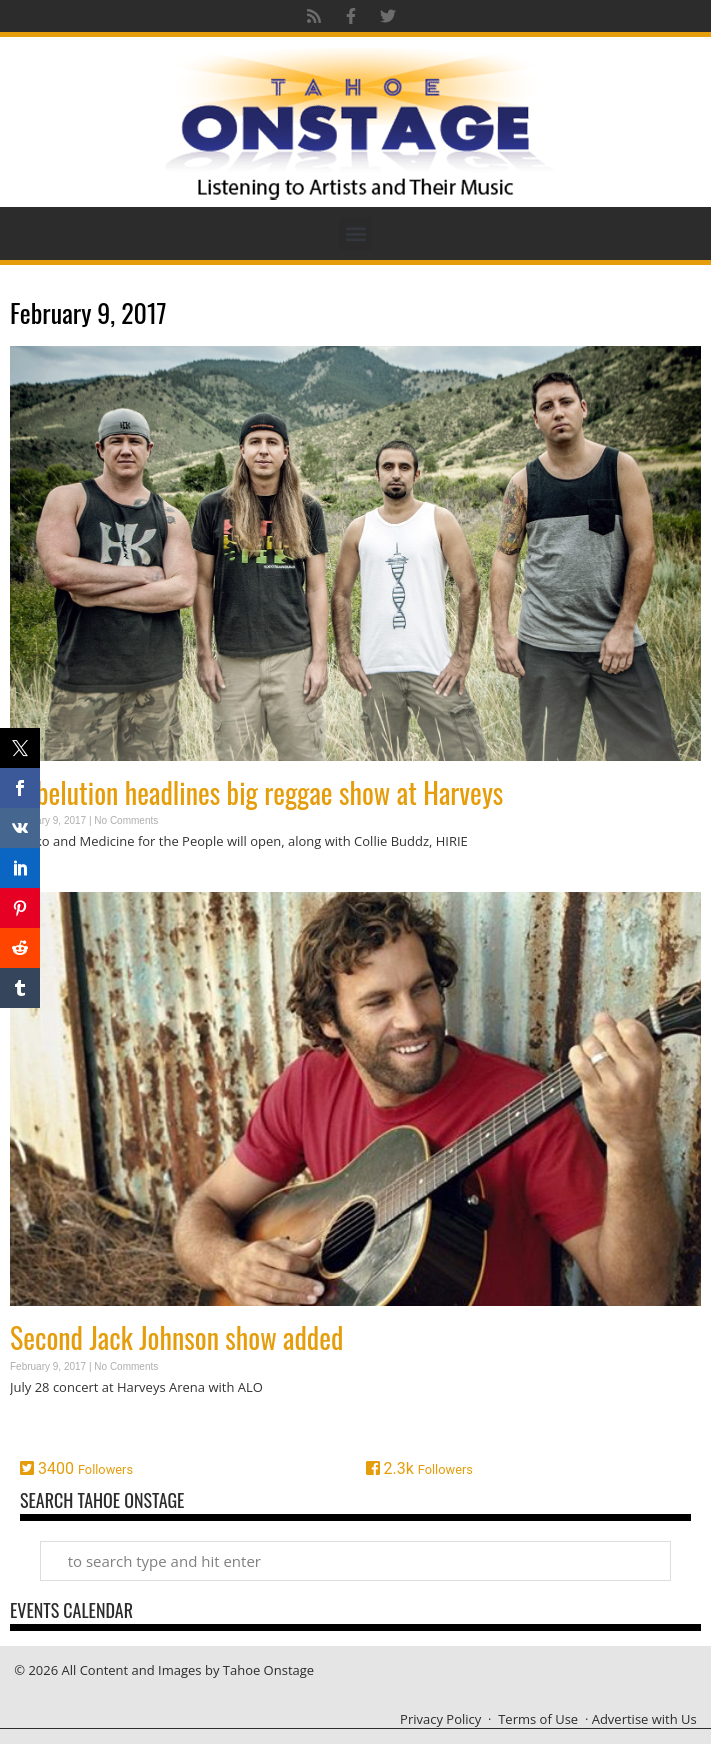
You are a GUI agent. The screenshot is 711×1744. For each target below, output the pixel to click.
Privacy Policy (440, 1719)
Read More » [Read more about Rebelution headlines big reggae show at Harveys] (45, 880)
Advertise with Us (644, 1719)
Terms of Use (538, 1719)
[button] (355, 233)
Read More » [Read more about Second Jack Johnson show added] (45, 1425)
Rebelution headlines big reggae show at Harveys (256, 792)
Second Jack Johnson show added (176, 1337)
